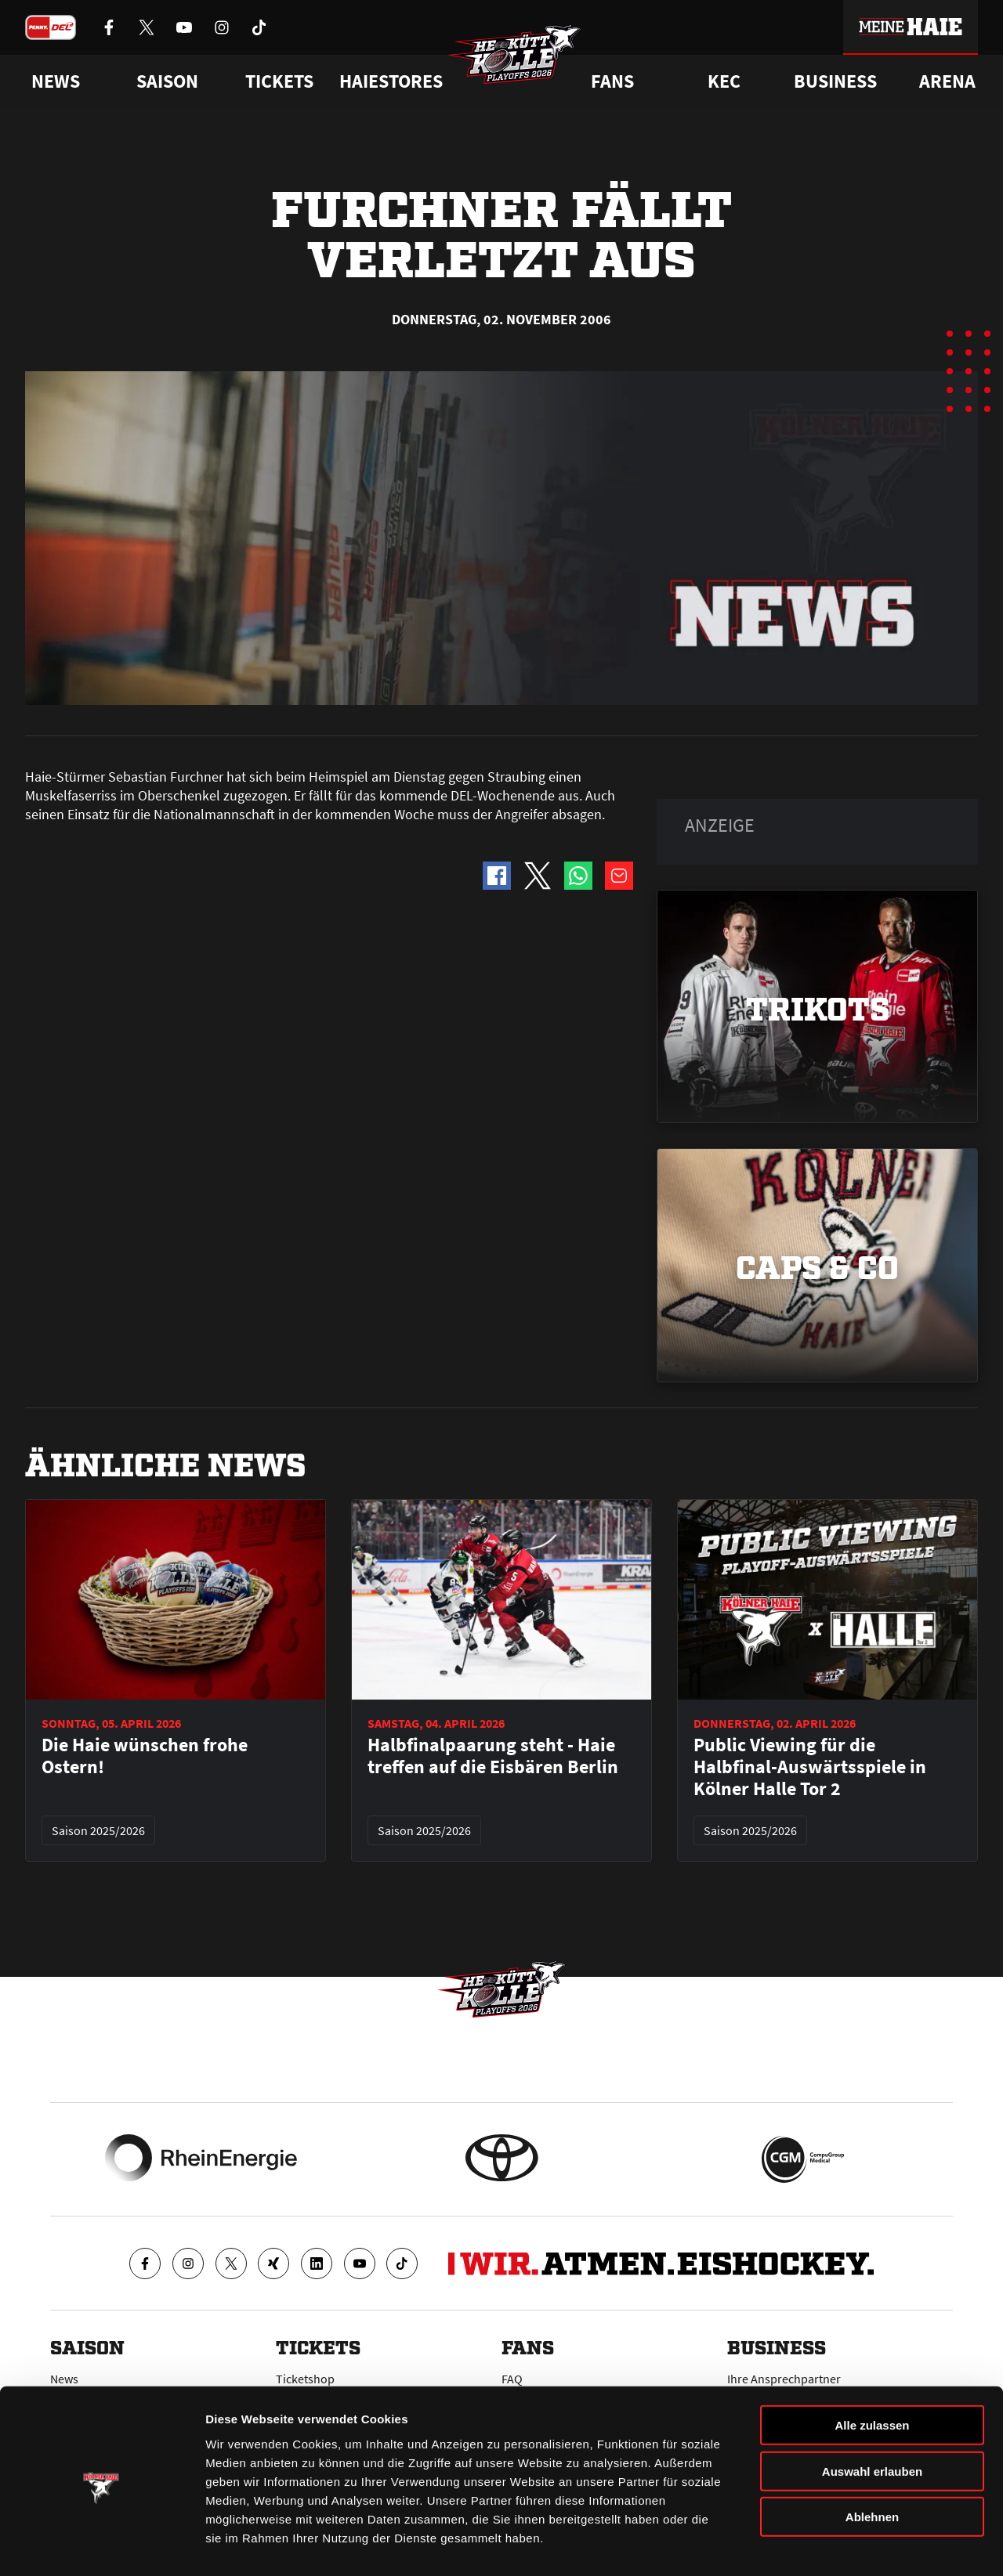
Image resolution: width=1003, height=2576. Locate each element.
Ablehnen (872, 2461)
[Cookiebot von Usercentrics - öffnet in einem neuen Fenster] (101, 2545)
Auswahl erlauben (872, 2415)
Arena (947, 81)
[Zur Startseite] (517, 59)
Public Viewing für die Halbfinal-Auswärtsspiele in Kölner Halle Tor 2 (809, 1767)
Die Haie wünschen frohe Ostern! (145, 1756)
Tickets (279, 81)
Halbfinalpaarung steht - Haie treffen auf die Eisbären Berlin (493, 1756)
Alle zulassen (872, 2369)
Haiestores (391, 81)
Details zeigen (833, 2545)
